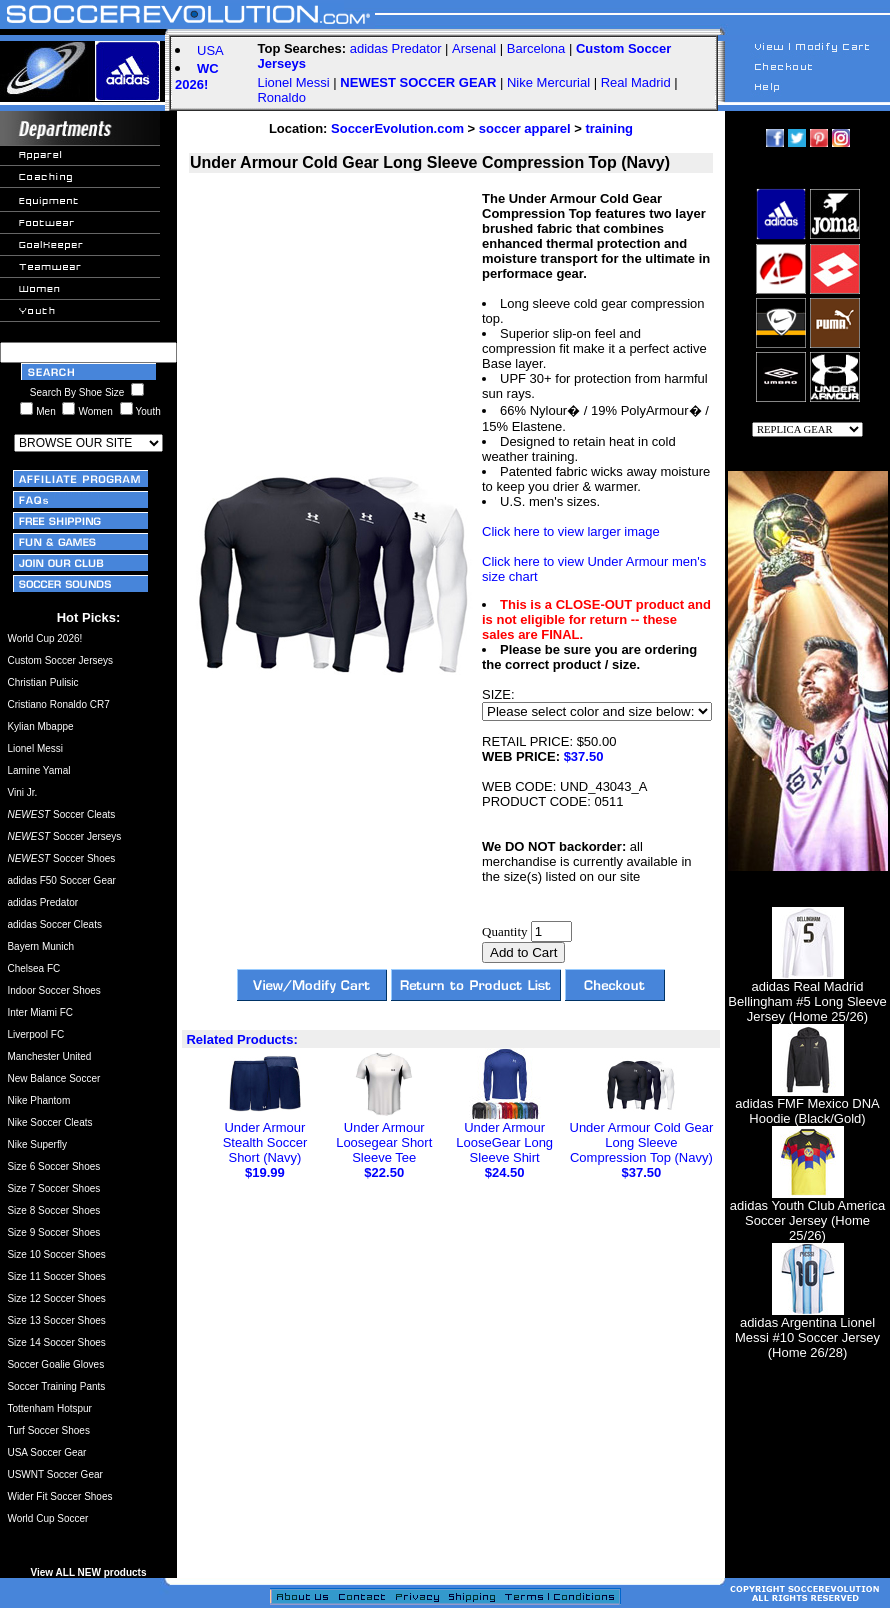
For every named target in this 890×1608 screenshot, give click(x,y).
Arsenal (474, 48)
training (609, 128)
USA (210, 50)
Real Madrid (636, 82)
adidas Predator (396, 48)
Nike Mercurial (548, 82)
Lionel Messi (293, 82)
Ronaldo (281, 97)
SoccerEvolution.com (397, 128)
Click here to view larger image (571, 531)
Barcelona (536, 48)
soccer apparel (525, 128)
